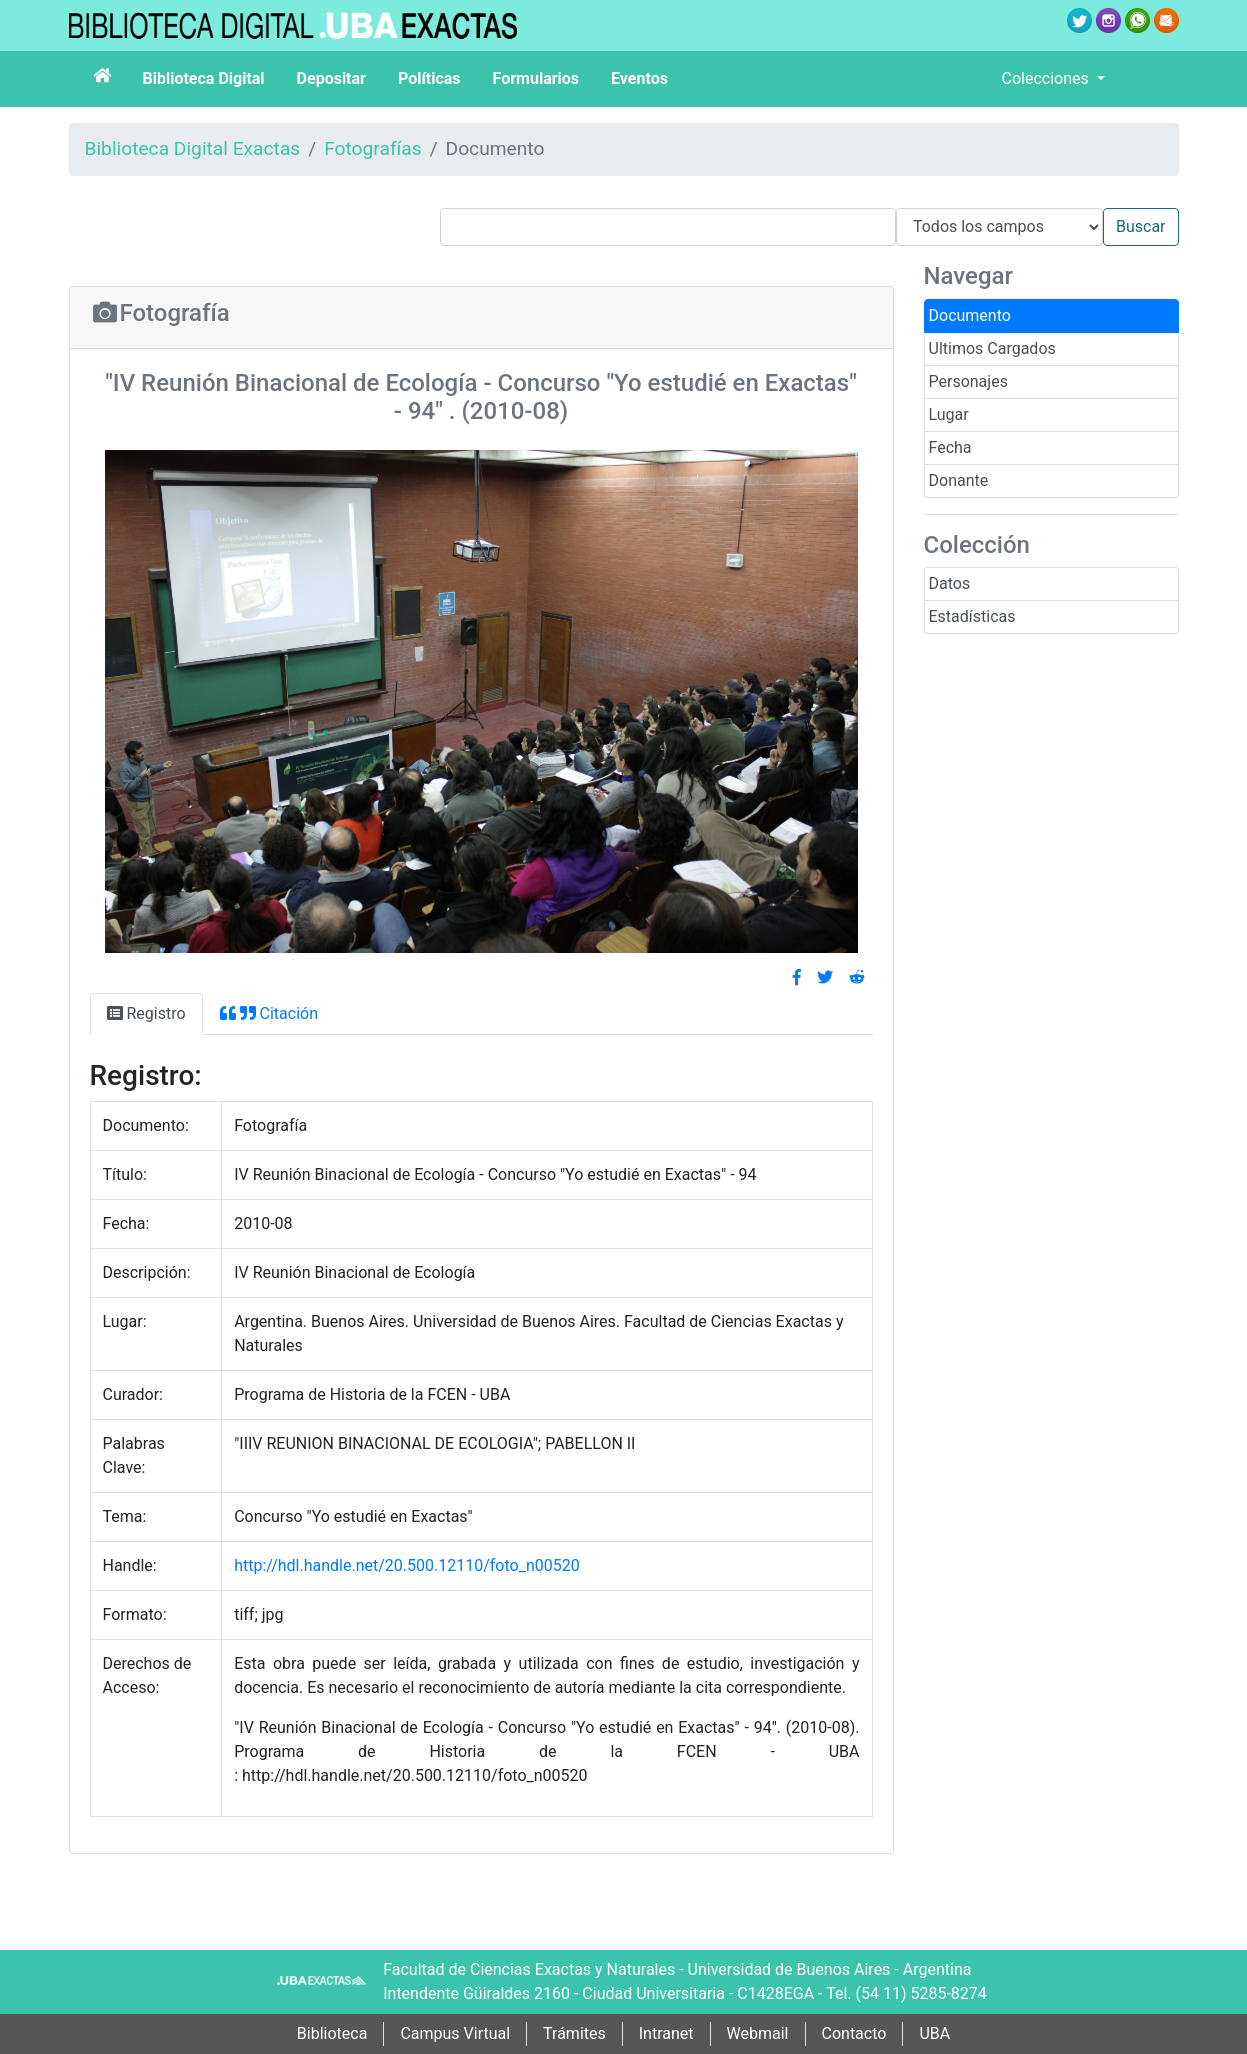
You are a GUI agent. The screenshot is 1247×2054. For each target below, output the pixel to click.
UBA (934, 2033)
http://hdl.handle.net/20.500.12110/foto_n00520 (407, 1565)
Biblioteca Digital (204, 78)
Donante (959, 480)
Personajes (968, 381)
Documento (970, 315)
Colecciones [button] (1047, 78)
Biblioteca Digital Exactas (193, 148)
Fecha (950, 447)
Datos (950, 583)
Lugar (949, 414)
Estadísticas (972, 616)
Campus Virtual (455, 2033)
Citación (269, 1013)
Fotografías (372, 148)
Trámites (574, 2033)
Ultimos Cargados (992, 348)
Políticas (429, 78)
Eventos (639, 78)
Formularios (536, 78)
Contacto (854, 2033)
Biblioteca (332, 2033)
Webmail (758, 2033)
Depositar (331, 78)
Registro (146, 1013)
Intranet (666, 2033)
